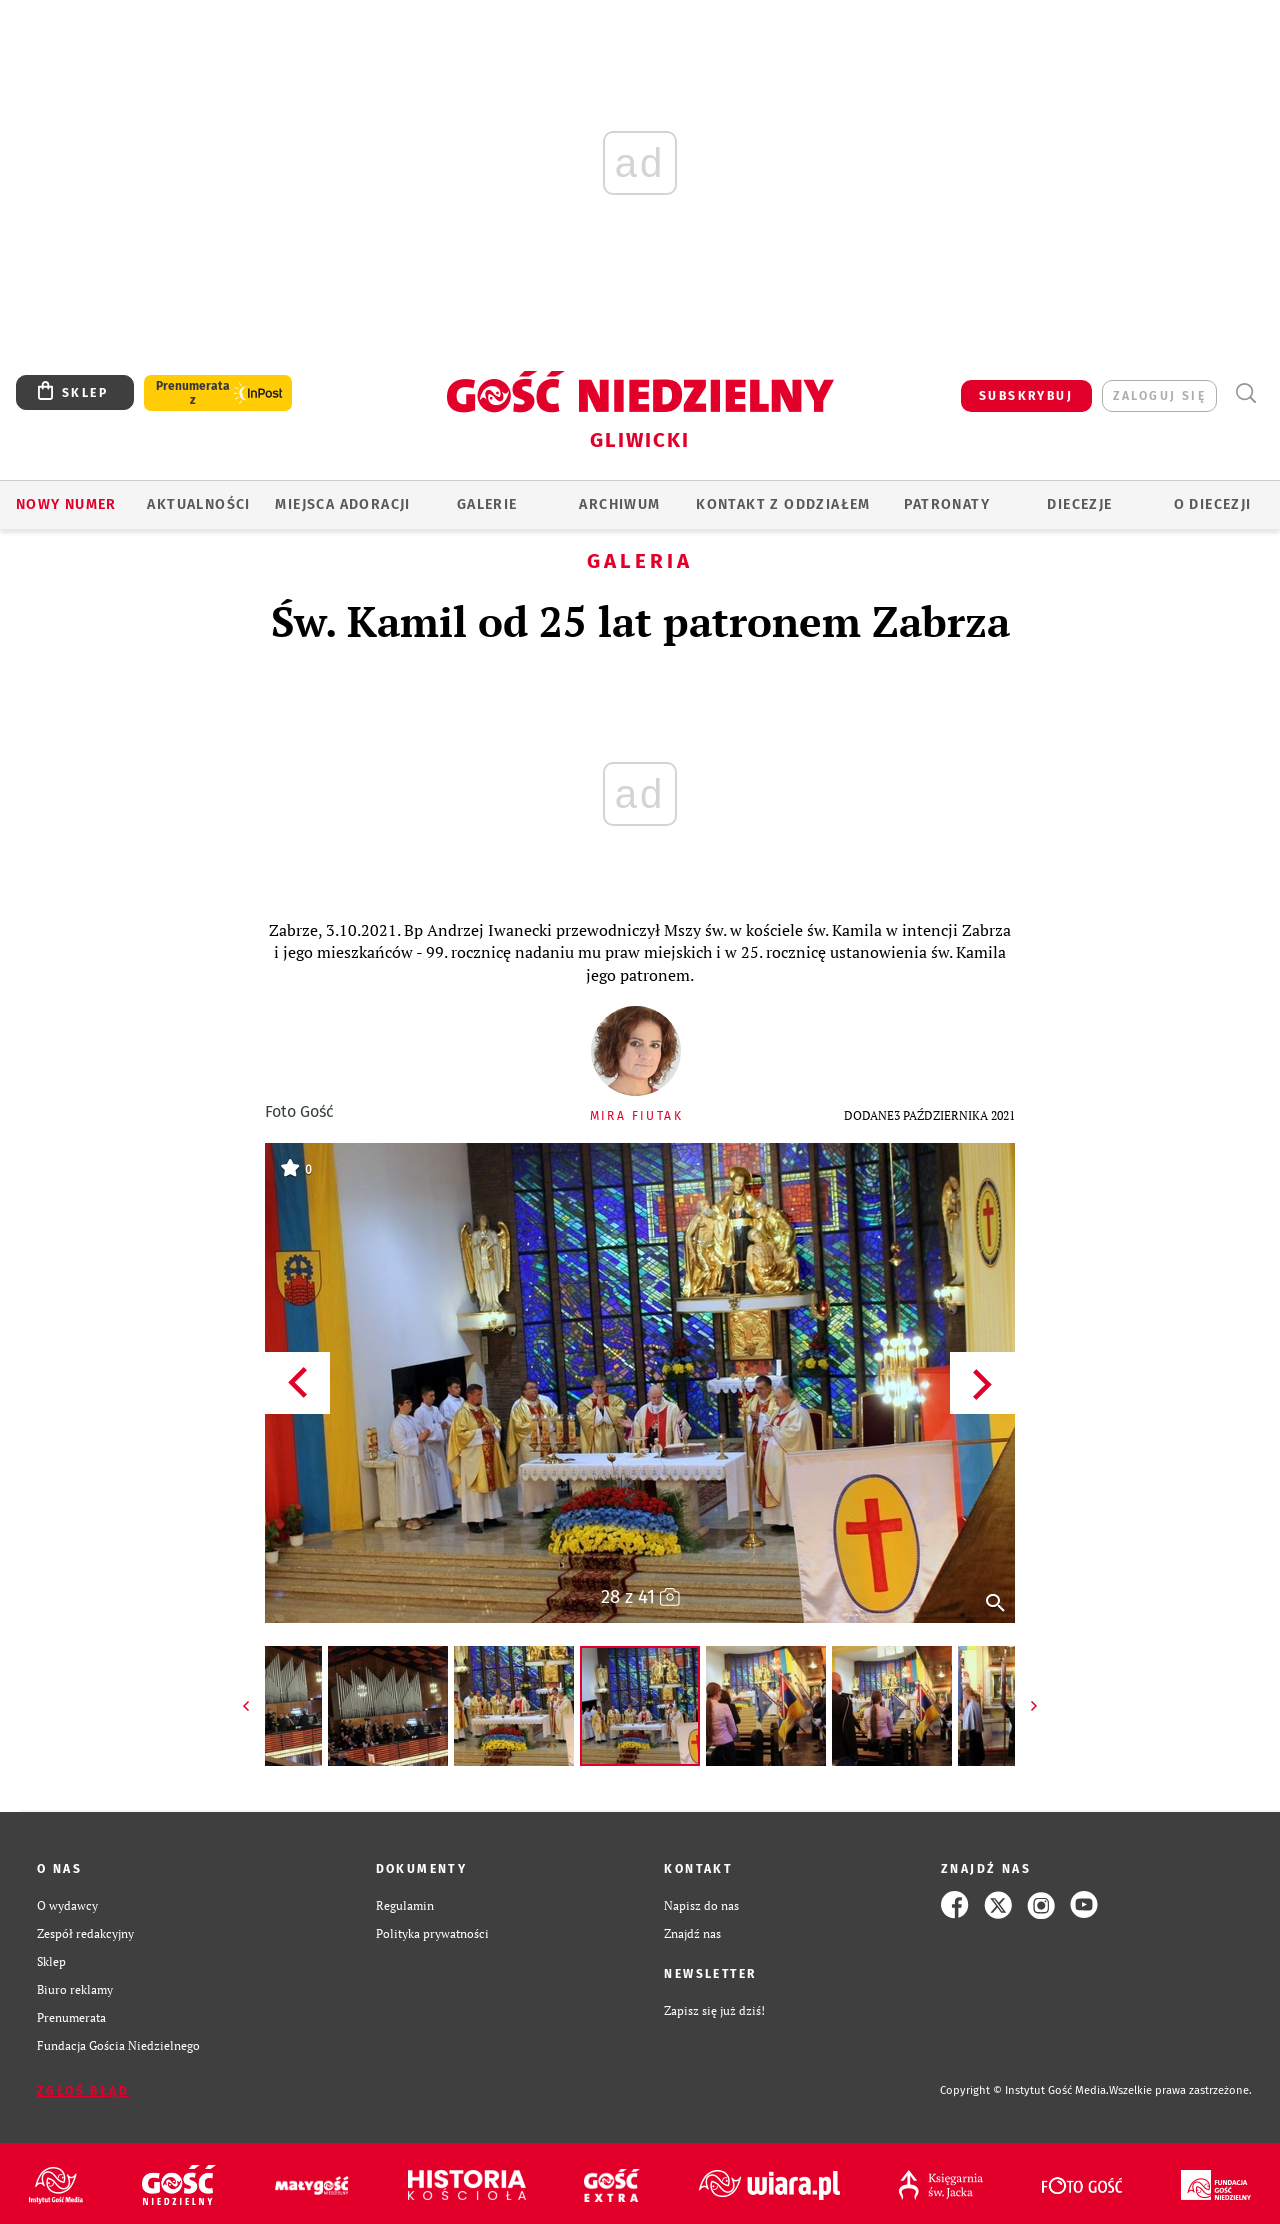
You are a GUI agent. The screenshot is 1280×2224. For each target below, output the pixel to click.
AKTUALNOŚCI (198, 504)
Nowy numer (66, 504)
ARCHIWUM (619, 504)
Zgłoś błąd (83, 2091)
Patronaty (947, 504)
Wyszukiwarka (1245, 393)
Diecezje (1079, 504)
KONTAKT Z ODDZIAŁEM (783, 504)
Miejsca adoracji (342, 504)
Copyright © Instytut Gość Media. (1024, 2090)
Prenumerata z (193, 393)
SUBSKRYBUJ (1026, 396)
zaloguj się (1159, 396)
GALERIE (487, 504)
